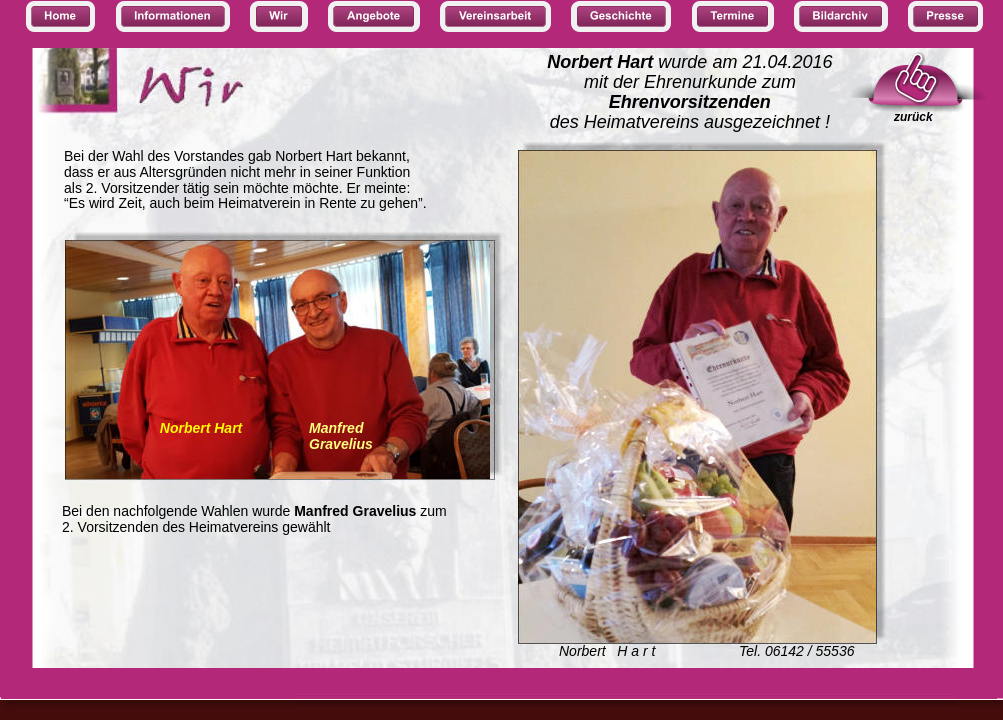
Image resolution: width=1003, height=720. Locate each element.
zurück (913, 117)
